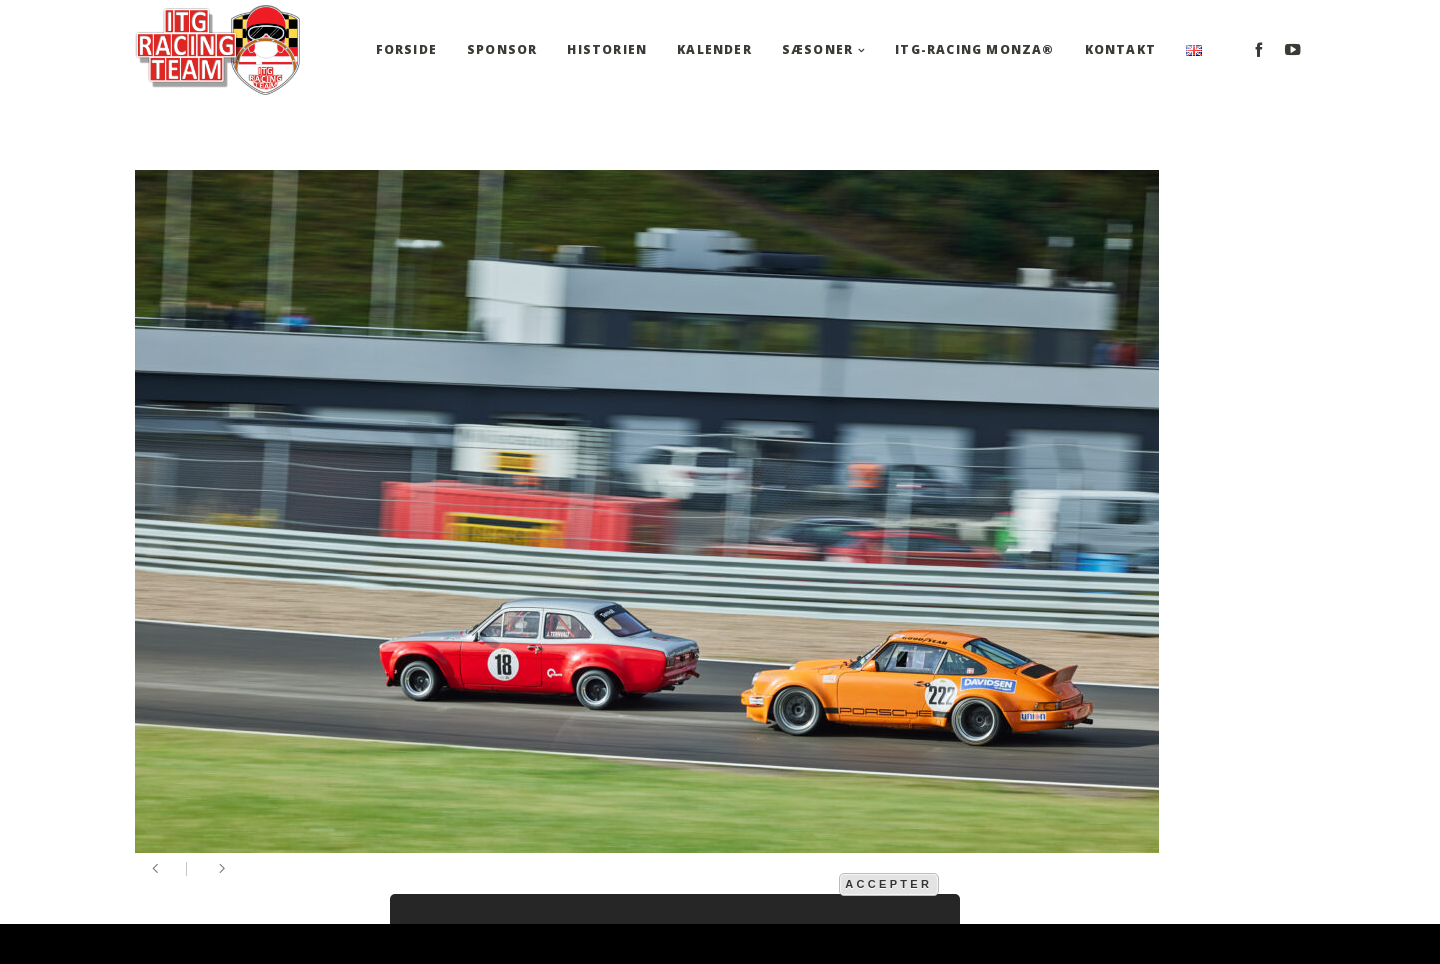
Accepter (888, 884)
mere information (771, 883)
